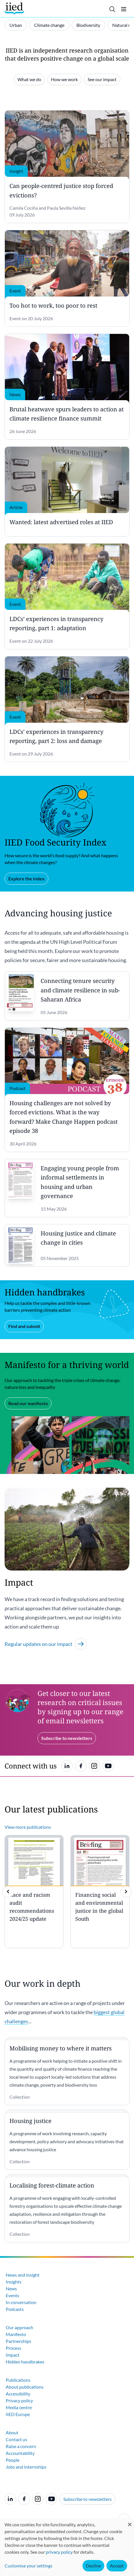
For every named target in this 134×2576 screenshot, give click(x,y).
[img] (126, 1891)
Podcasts (15, 2309)
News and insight (23, 2274)
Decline (93, 2565)
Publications (18, 2380)
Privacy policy (19, 2400)
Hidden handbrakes (25, 2361)
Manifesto (16, 2334)
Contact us (16, 2439)
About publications (25, 2386)
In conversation (21, 2302)
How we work (64, 79)
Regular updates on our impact (46, 1644)
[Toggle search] (112, 9)
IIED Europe (18, 2414)
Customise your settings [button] (28, 2565)
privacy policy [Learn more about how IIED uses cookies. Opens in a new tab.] (59, 2552)
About (12, 2432)
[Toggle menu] (123, 9)
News (11, 2288)
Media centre (19, 2407)
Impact (12, 2354)
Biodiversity (88, 25)
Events (12, 2295)
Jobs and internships (26, 2466)
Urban (15, 25)
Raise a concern (21, 2446)
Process (13, 2348)
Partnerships (18, 2341)
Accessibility (18, 2393)
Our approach (19, 2327)
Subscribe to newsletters (87, 2499)
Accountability (20, 2453)
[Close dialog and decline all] (129, 2521)
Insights (13, 2281)
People (12, 2460)
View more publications (28, 1827)
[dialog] (67, 2547)
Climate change (49, 25)
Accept (117, 2565)
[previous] (8, 1891)
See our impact (102, 79)
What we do (29, 79)
